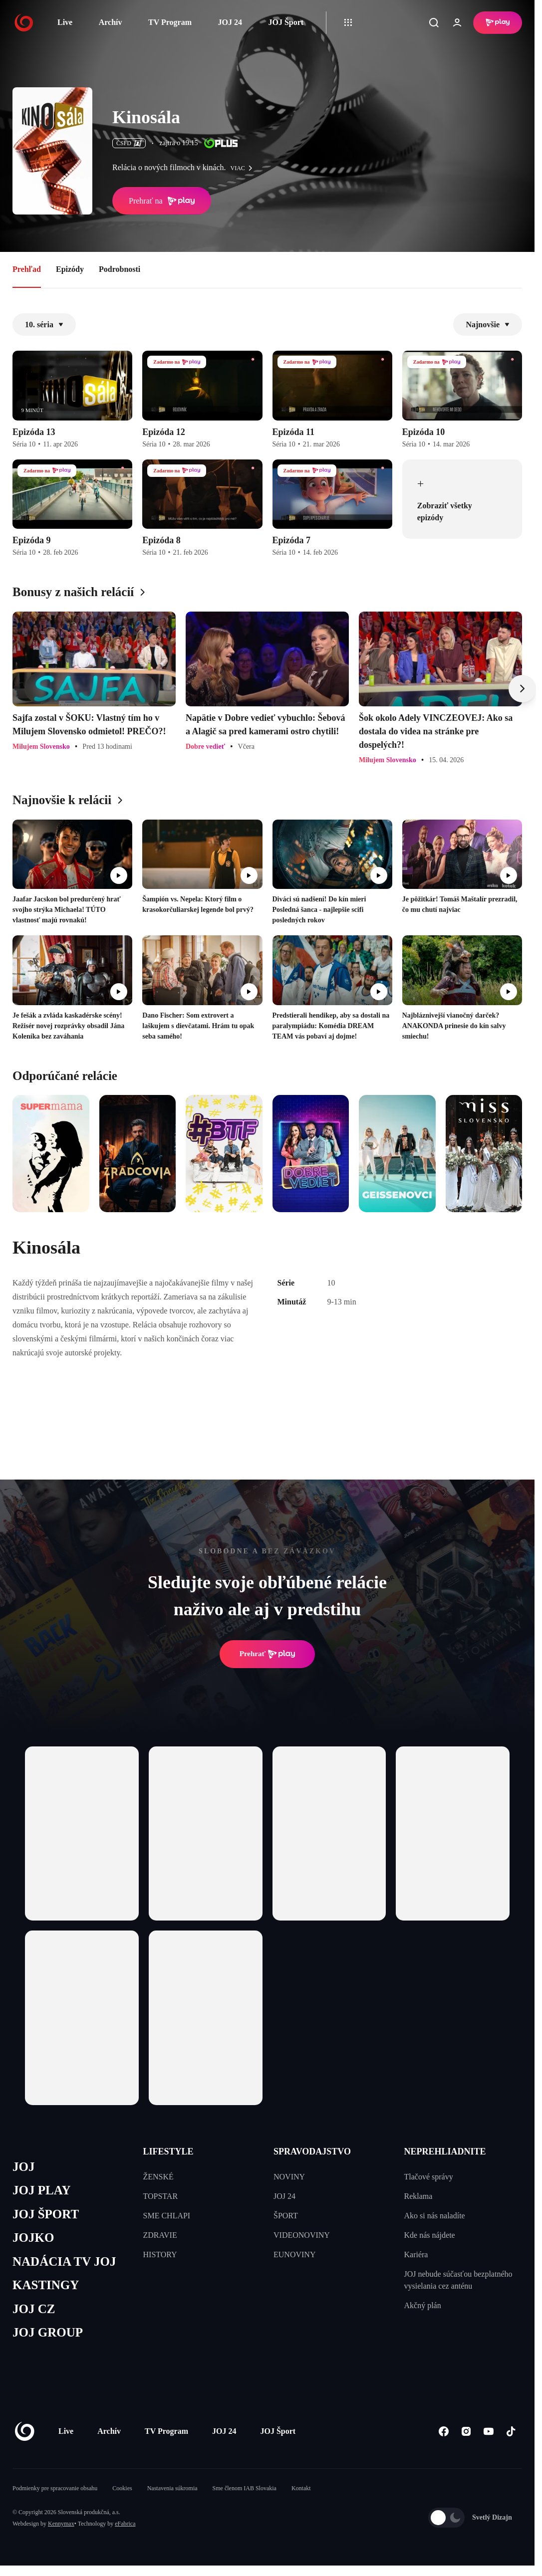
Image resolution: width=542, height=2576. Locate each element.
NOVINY (289, 2176)
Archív (110, 22)
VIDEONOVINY (301, 2235)
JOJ (23, 2166)
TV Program (170, 22)
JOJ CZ (33, 2309)
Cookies (122, 2488)
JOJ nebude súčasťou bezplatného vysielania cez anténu (458, 2280)
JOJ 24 (230, 22)
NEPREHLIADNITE (445, 2151)
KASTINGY (45, 2285)
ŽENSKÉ (158, 2176)
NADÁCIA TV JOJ (64, 2261)
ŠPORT (285, 2215)
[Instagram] (466, 2431)
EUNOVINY (294, 2254)
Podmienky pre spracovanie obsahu (54, 2488)
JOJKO (33, 2237)
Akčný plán (422, 2305)
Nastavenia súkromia (172, 2488)
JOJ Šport (285, 22)
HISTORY (160, 2254)
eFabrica (125, 2523)
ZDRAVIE (160, 2235)
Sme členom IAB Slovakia (244, 2488)
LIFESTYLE (168, 2151)
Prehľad (26, 269)
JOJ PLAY (41, 2190)
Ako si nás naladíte (434, 2215)
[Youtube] (488, 2431)
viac (243, 168)
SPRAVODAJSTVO (312, 2151)
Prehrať (267, 1654)
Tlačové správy (428, 2176)
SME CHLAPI (167, 2215)
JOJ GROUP (47, 2332)
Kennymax (61, 2523)
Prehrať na (162, 201)
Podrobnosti (119, 269)
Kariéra (416, 2254)
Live (64, 22)
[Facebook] (443, 2431)
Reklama (418, 2196)
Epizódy (70, 269)
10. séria (44, 324)
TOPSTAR (160, 2196)
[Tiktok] (511, 2431)
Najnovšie (488, 324)
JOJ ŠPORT (45, 2214)
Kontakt (301, 2488)
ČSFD (129, 143)
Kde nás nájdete (429, 2235)
